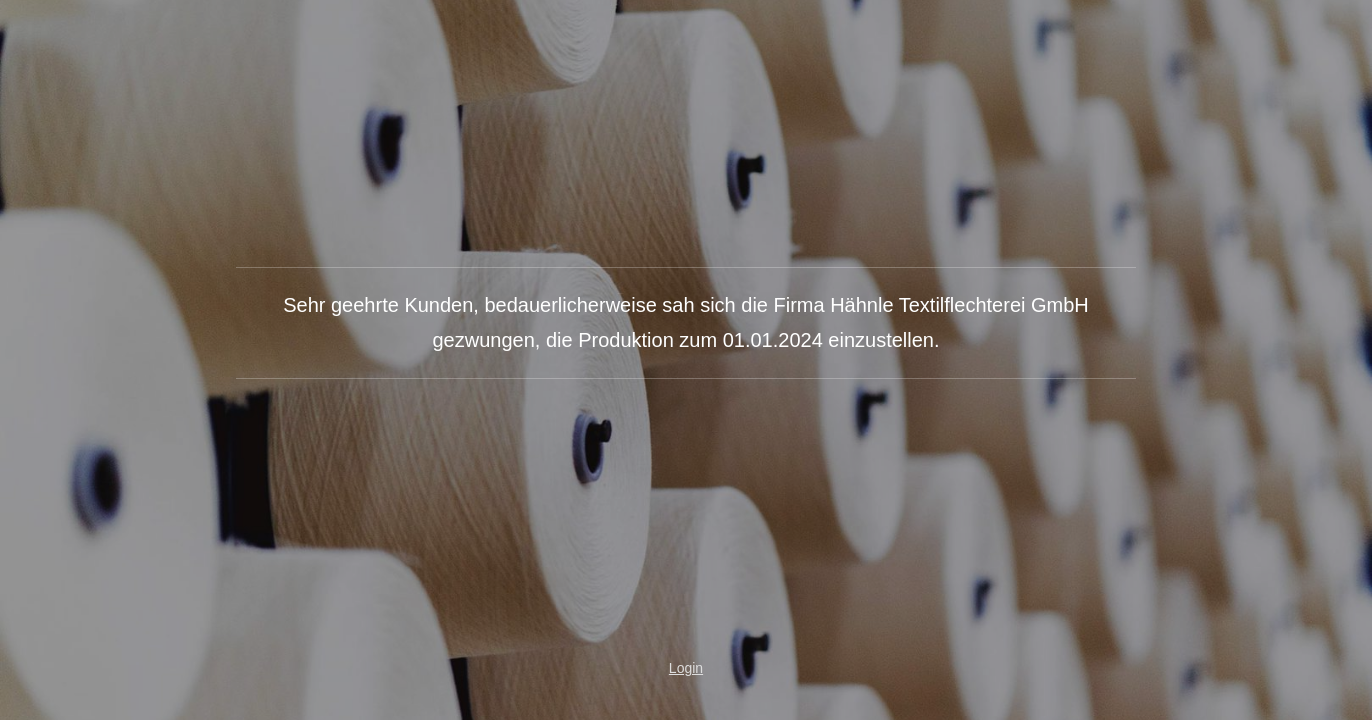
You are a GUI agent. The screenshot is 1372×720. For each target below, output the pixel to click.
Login (686, 668)
